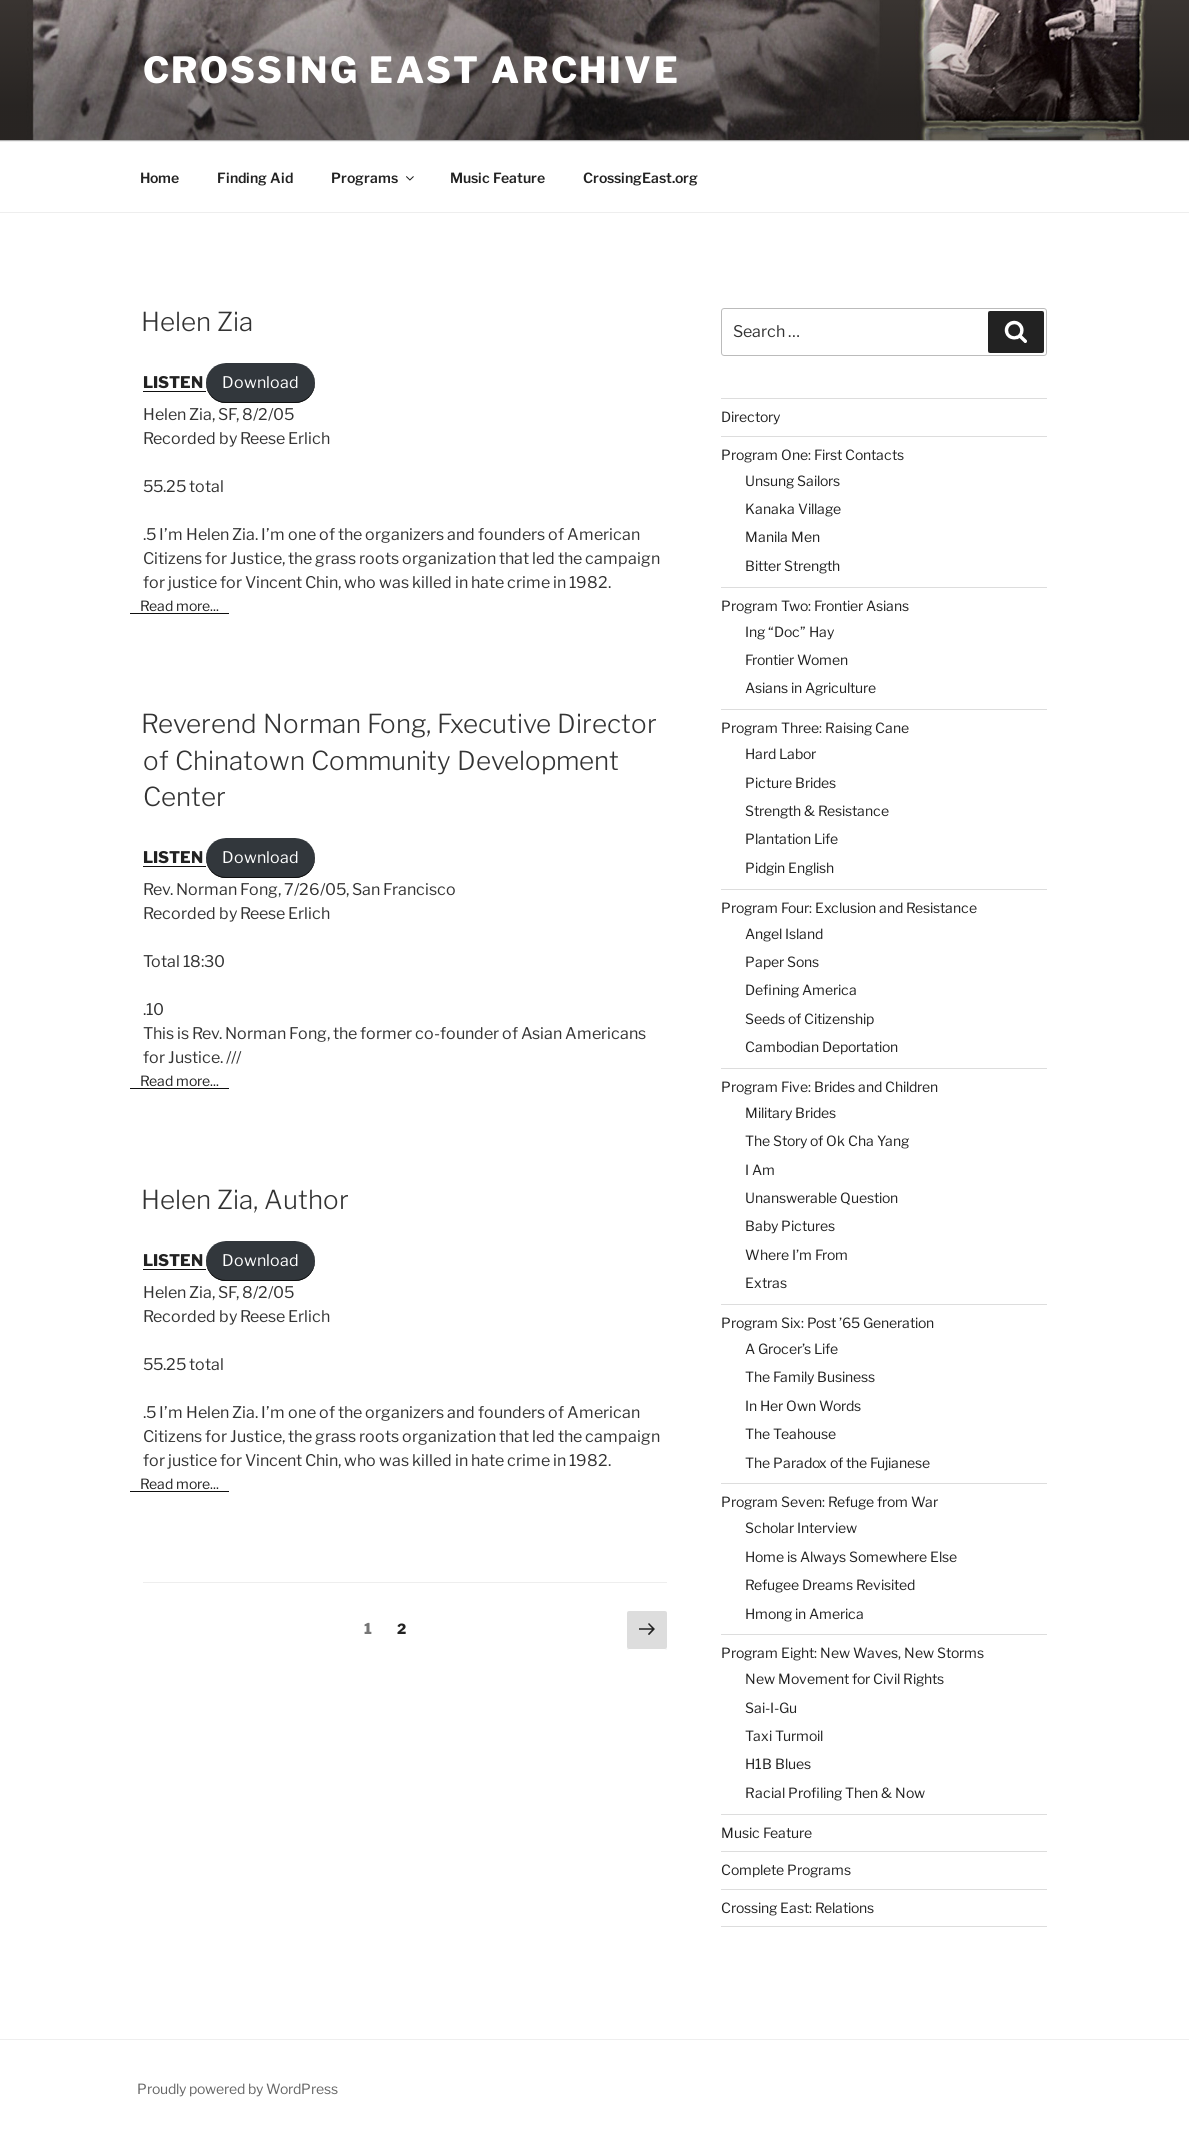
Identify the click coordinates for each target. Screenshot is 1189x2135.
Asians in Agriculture (810, 687)
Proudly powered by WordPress (237, 2088)
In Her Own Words (803, 1405)
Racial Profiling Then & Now (835, 1792)
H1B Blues (778, 1763)
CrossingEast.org (640, 177)
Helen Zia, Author (245, 1199)
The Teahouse (790, 1433)
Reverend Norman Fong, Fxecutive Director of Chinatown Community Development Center (399, 760)
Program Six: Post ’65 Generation (827, 1322)
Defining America (801, 989)
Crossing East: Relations (797, 1907)
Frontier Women (796, 659)
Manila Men (782, 536)
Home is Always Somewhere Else (851, 1556)
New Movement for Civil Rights (844, 1678)
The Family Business (810, 1376)
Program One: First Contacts (812, 454)
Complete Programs (786, 1869)
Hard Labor (780, 753)
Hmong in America (804, 1613)
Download (260, 382)
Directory (750, 416)
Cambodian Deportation (821, 1046)
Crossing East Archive (412, 70)
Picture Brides (790, 782)
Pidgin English (789, 867)
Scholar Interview (801, 1527)
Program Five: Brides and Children (829, 1086)
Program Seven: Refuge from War (829, 1501)
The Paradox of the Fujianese (837, 1462)
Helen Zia (197, 321)
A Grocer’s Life (791, 1348)
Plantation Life (791, 838)
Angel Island (784, 933)
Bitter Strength (792, 565)
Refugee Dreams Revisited (830, 1584)
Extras (766, 1282)
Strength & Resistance (817, 810)
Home (159, 177)
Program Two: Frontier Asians (815, 605)
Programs (374, 177)
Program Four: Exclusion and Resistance (849, 907)
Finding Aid (255, 177)
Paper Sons (782, 961)
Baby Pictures (790, 1225)
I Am (760, 1169)
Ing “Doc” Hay (789, 631)
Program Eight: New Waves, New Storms (852, 1652)
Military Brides (790, 1112)
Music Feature (497, 177)
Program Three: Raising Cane (815, 727)
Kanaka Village (793, 508)
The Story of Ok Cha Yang (827, 1140)
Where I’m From (796, 1254)
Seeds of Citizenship (809, 1018)
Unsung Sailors (792, 480)
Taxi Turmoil (784, 1735)
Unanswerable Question (821, 1197)
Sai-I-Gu (771, 1707)
